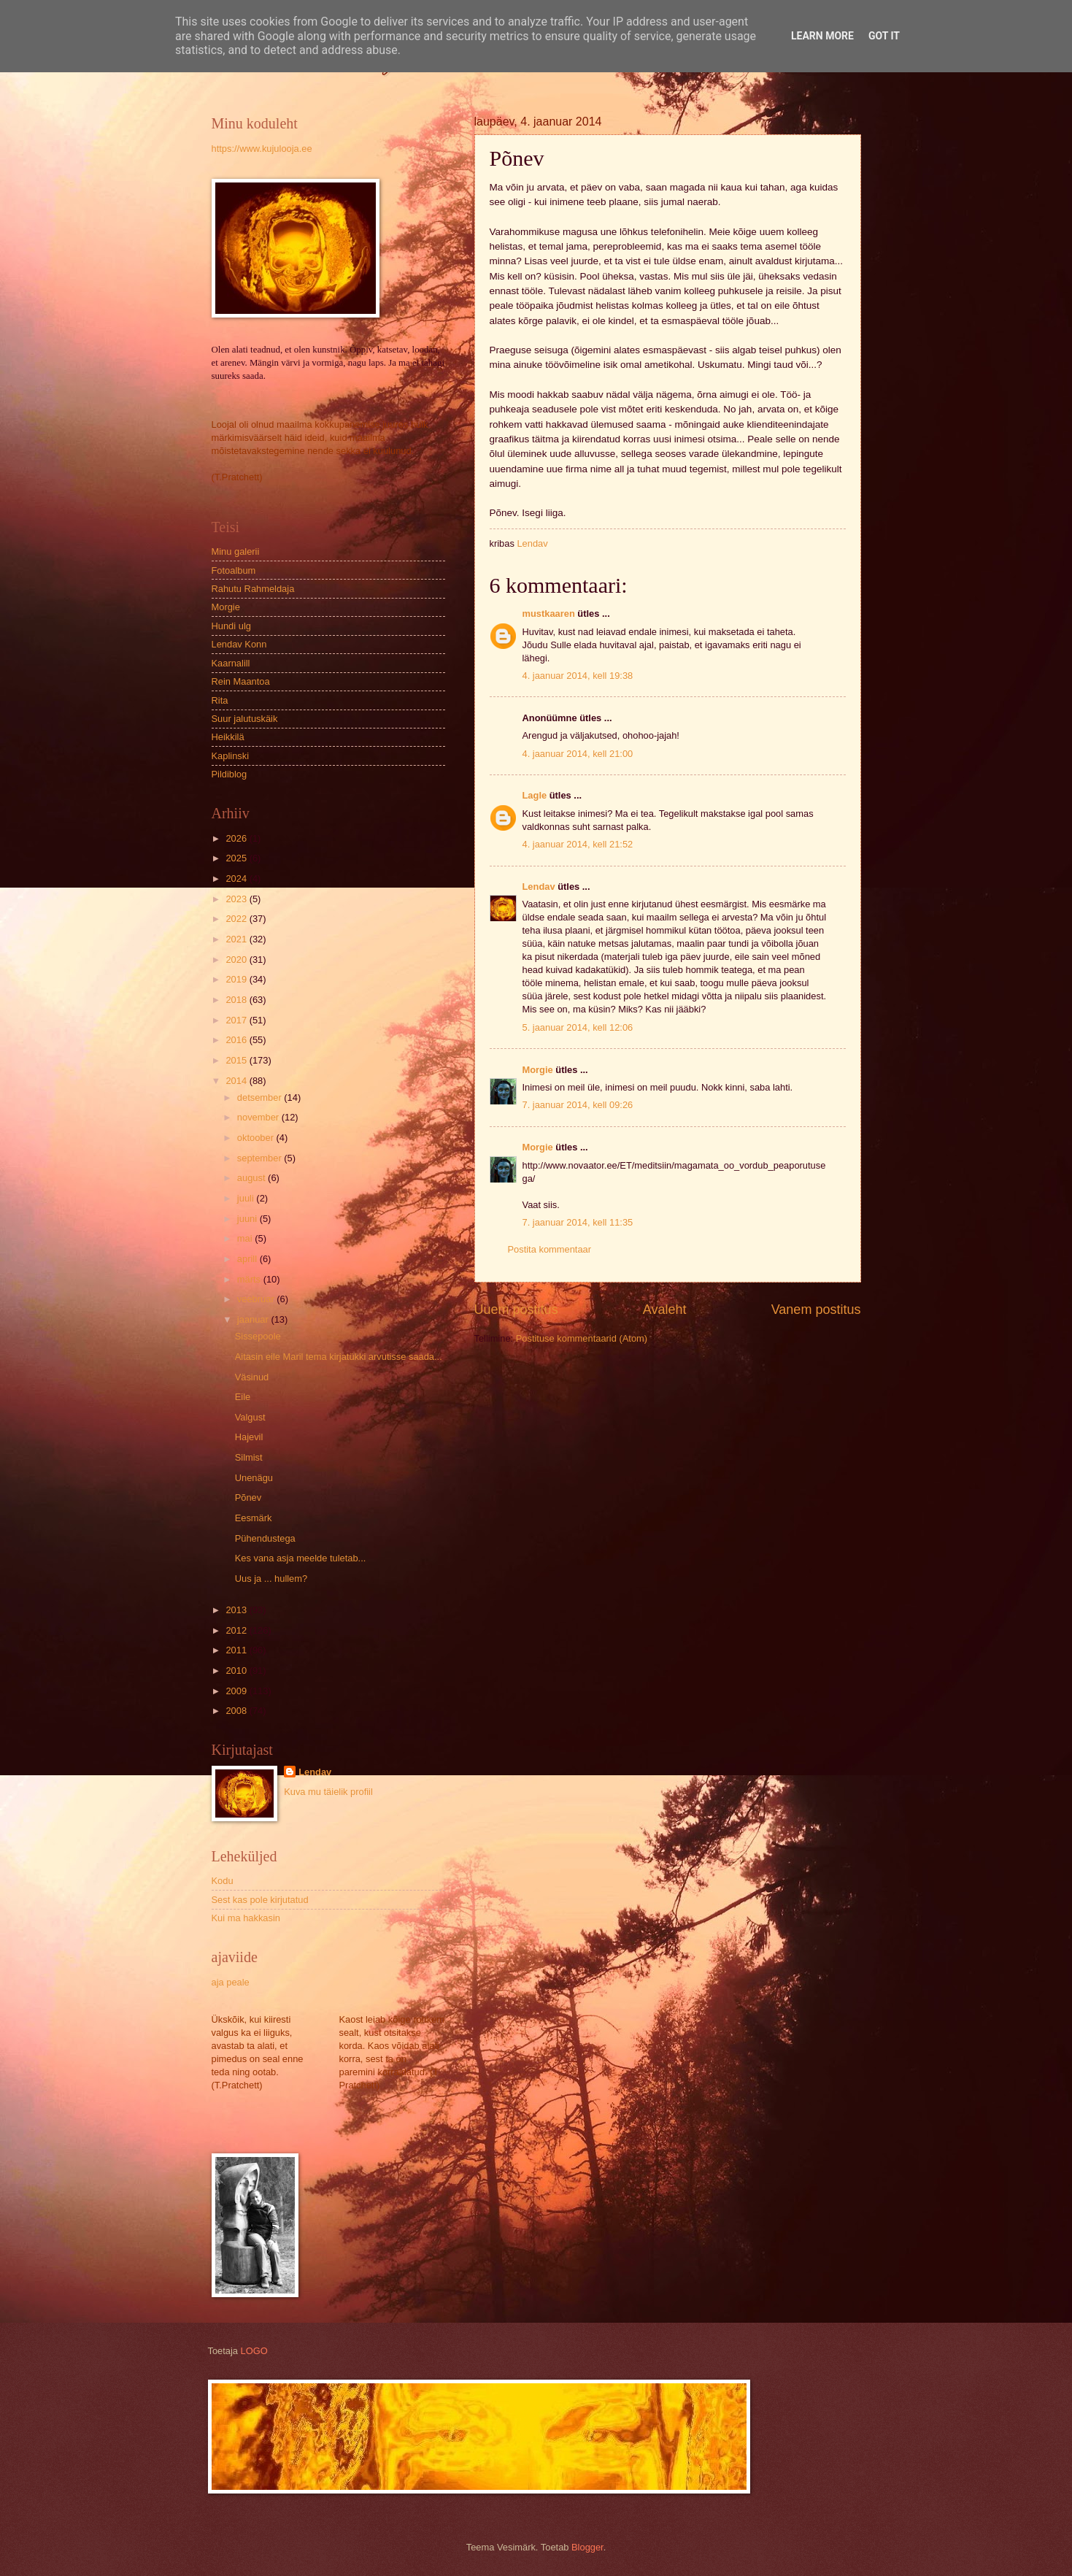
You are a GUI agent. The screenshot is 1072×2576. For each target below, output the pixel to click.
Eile (242, 1396)
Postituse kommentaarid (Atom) (581, 1338)
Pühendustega (265, 1538)
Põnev (248, 1497)
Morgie (537, 1069)
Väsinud (252, 1377)
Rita (220, 700)
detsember (260, 1097)
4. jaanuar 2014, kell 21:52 (577, 844)
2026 (237, 838)
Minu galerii (236, 551)
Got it (884, 36)
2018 (237, 999)
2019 (237, 979)
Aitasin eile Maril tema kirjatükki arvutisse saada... (338, 1356)
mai (246, 1238)
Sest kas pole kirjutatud (260, 1899)
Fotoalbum (234, 570)
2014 (237, 1080)
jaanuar (254, 1319)
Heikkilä (228, 736)
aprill (248, 1258)
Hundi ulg (231, 625)
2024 (237, 878)
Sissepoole (258, 1336)
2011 (237, 1650)
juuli (246, 1198)
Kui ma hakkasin (246, 1917)
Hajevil (249, 1436)
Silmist (249, 1457)
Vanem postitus (816, 1309)
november (259, 1117)
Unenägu (254, 1477)
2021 (237, 939)
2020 (237, 959)
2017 (237, 1020)
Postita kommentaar (550, 1249)
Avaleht (665, 1309)
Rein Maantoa (241, 681)
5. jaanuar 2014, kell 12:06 (577, 1027)
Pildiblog (229, 774)
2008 (237, 1710)
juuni (248, 1218)
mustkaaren (548, 613)
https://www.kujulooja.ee (262, 148)
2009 (237, 1690)
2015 (237, 1060)
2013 (237, 1609)
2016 (237, 1039)
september (260, 1158)
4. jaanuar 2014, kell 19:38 (577, 675)
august (252, 1177)
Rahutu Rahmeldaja (253, 588)
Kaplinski (231, 755)
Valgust (250, 1417)
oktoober (257, 1137)
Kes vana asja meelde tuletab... (300, 1558)
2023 (237, 898)
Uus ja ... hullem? (271, 1578)
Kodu (223, 1880)
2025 (237, 858)
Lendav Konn (239, 644)
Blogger (587, 2547)
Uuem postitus (516, 1309)
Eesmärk (253, 1517)
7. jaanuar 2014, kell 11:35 (577, 1222)
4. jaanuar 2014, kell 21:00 (577, 753)
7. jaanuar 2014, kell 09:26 (577, 1104)
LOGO (254, 2350)
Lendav (538, 886)
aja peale (231, 1982)
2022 (237, 918)
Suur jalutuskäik (245, 718)
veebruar (257, 1298)
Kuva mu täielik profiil (328, 1791)
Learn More (822, 36)
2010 (237, 1670)
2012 (237, 1630)
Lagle (534, 795)
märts (250, 1279)
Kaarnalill (231, 663)
